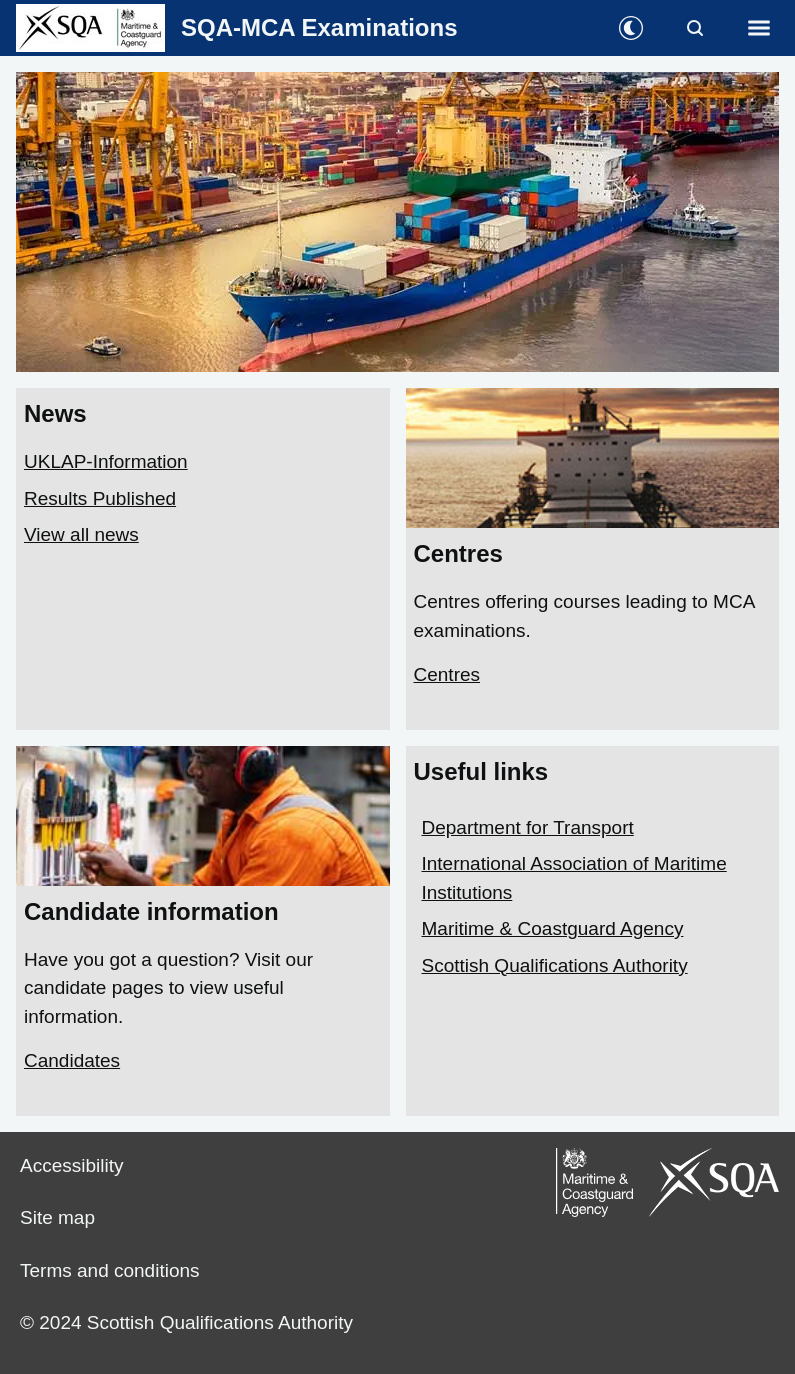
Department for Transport (528, 827)
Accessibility (71, 1165)
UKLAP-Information (106, 461)
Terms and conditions (110, 1270)
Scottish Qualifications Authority (555, 965)
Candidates (72, 1060)
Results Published (100, 498)
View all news (81, 534)
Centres (447, 674)
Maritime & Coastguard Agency (553, 928)
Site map (57, 1217)
